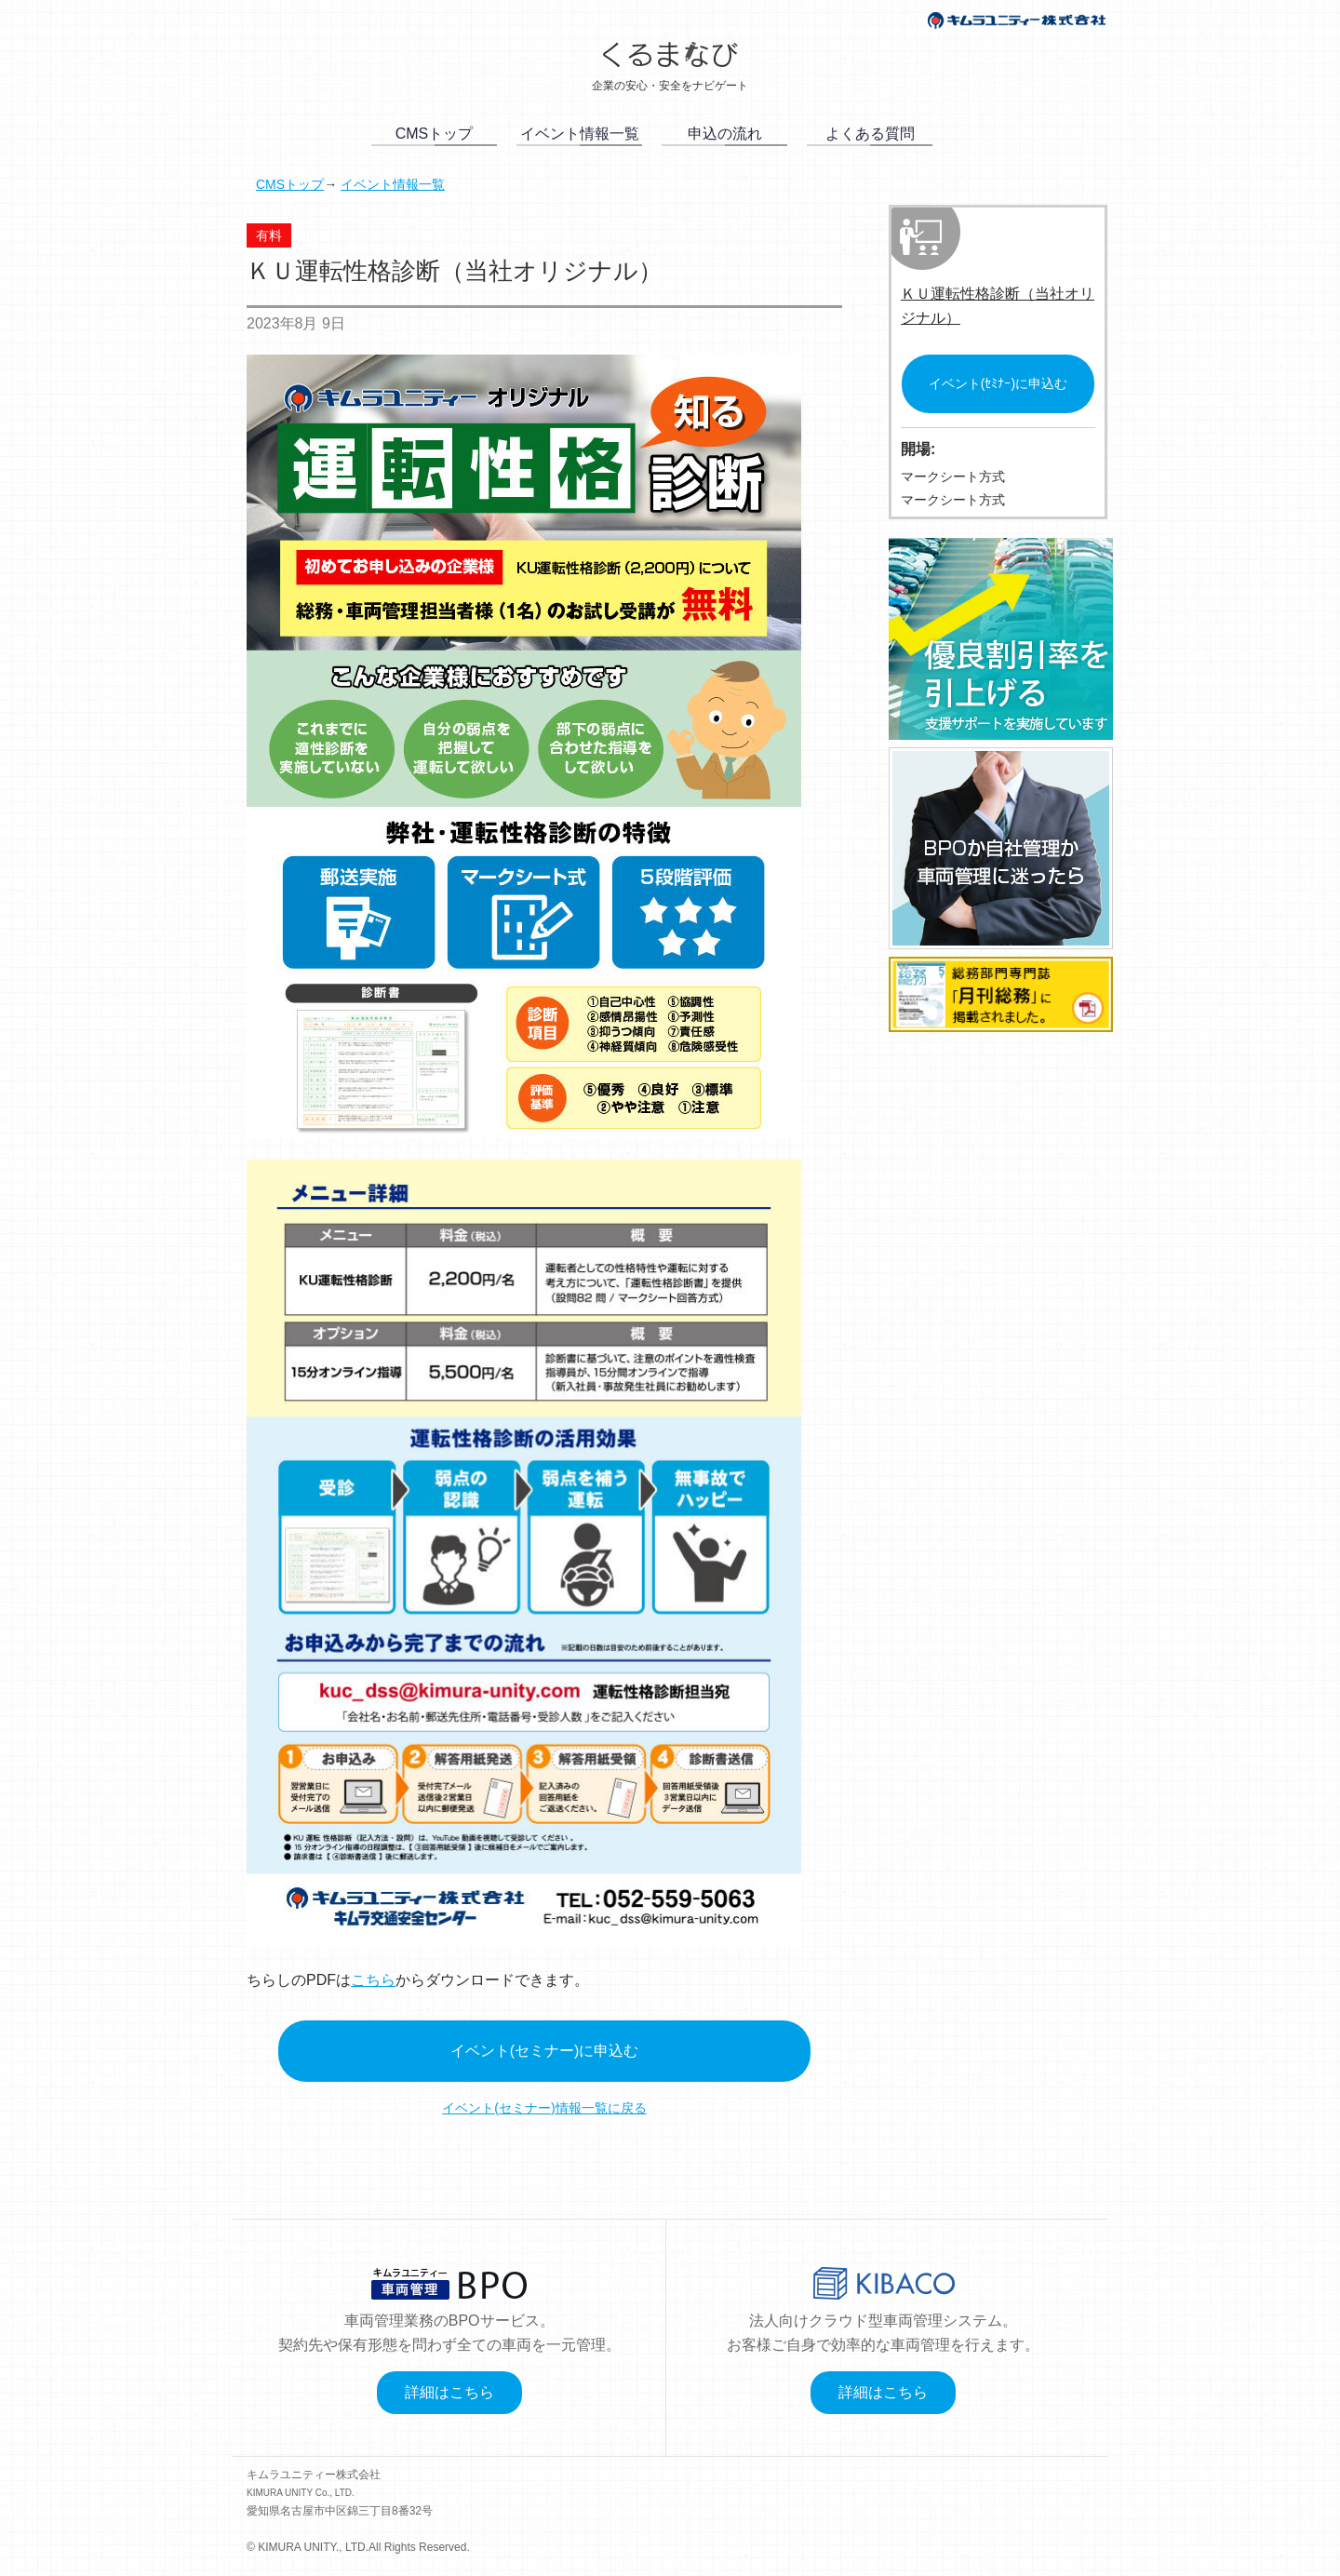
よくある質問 (870, 133)
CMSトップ (434, 133)
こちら (373, 1980)
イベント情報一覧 (579, 133)
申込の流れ (725, 133)
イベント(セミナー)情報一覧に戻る (544, 2107)
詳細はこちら (449, 2392)
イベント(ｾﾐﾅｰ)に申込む (998, 383)
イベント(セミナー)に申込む (544, 2051)
